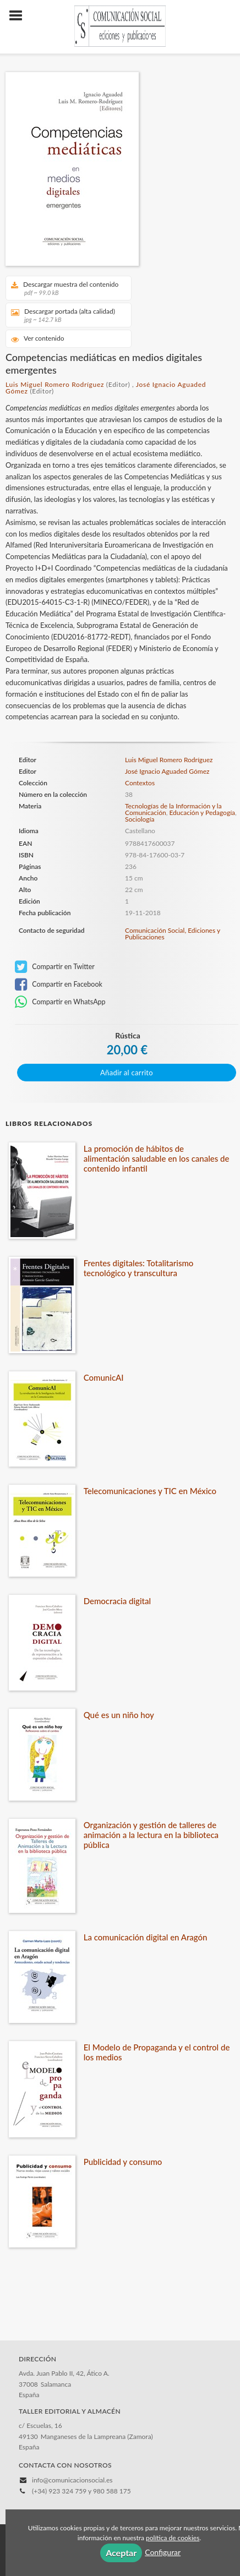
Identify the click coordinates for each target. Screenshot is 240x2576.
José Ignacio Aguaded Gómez (167, 771)
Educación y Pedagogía (202, 812)
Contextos (140, 783)
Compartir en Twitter (55, 967)
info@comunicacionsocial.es (72, 2480)
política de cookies (172, 2538)
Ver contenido (37, 338)
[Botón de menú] (19, 16)
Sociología (139, 819)
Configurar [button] (163, 2552)
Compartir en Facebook (58, 984)
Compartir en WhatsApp (60, 1002)
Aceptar (121, 2552)
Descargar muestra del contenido (64, 288)
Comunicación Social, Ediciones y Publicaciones (172, 933)
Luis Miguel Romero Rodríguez (55, 384)
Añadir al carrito (126, 1072)
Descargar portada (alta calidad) (64, 315)
